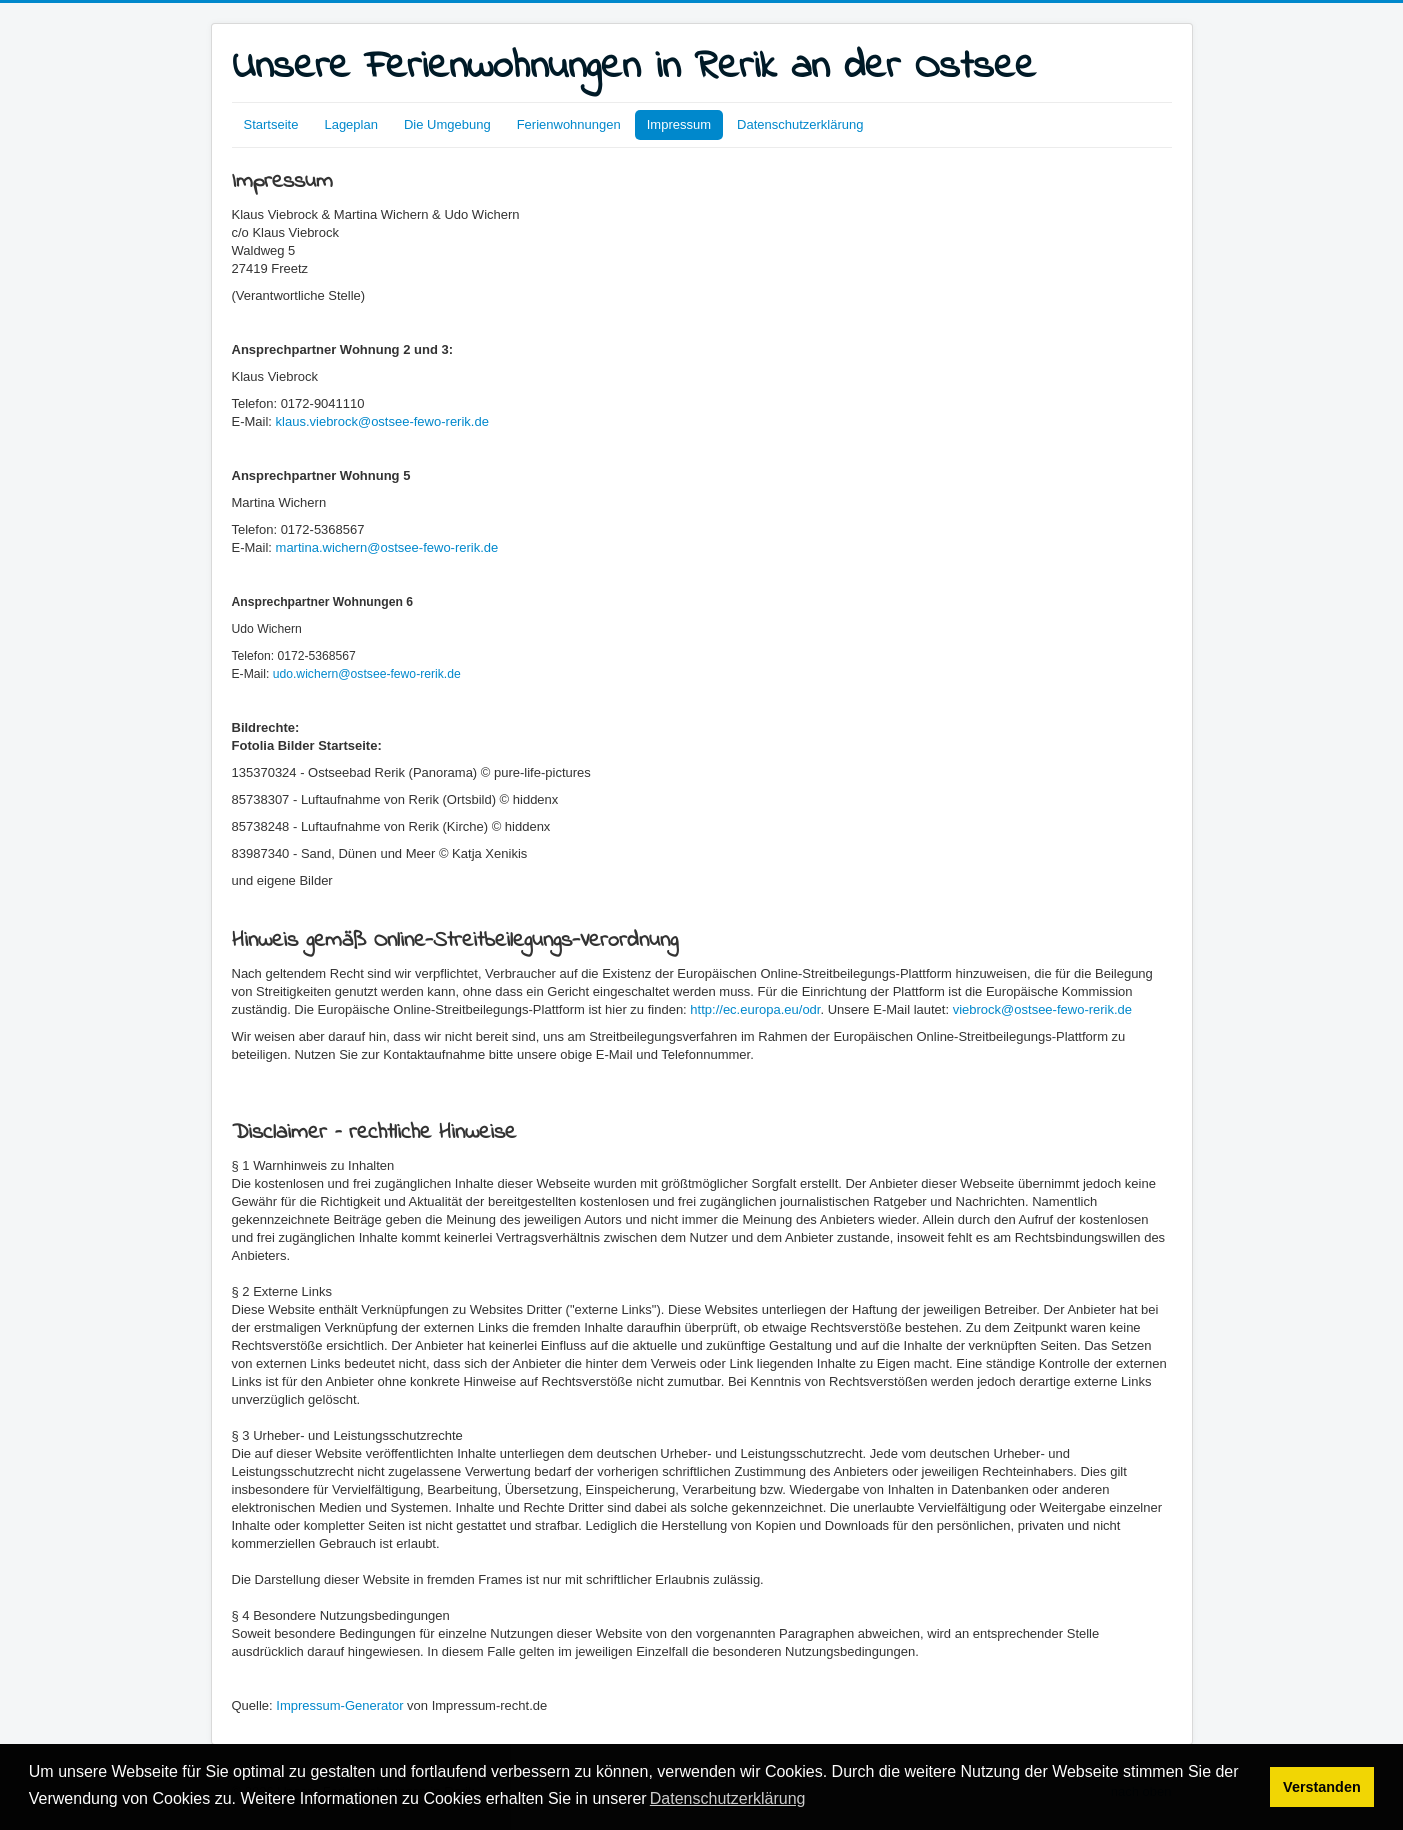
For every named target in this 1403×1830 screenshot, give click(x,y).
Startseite (271, 124)
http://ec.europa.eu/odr (755, 1009)
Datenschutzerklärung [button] (728, 1798)
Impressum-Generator (339, 1705)
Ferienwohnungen (569, 124)
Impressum (679, 124)
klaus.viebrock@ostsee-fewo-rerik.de (382, 421)
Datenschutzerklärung (800, 124)
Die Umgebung (447, 124)
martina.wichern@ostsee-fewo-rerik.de (387, 547)
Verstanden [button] (1322, 1787)
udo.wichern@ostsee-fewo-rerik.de (367, 674)
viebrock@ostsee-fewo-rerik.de (1042, 1009)
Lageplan (351, 124)
